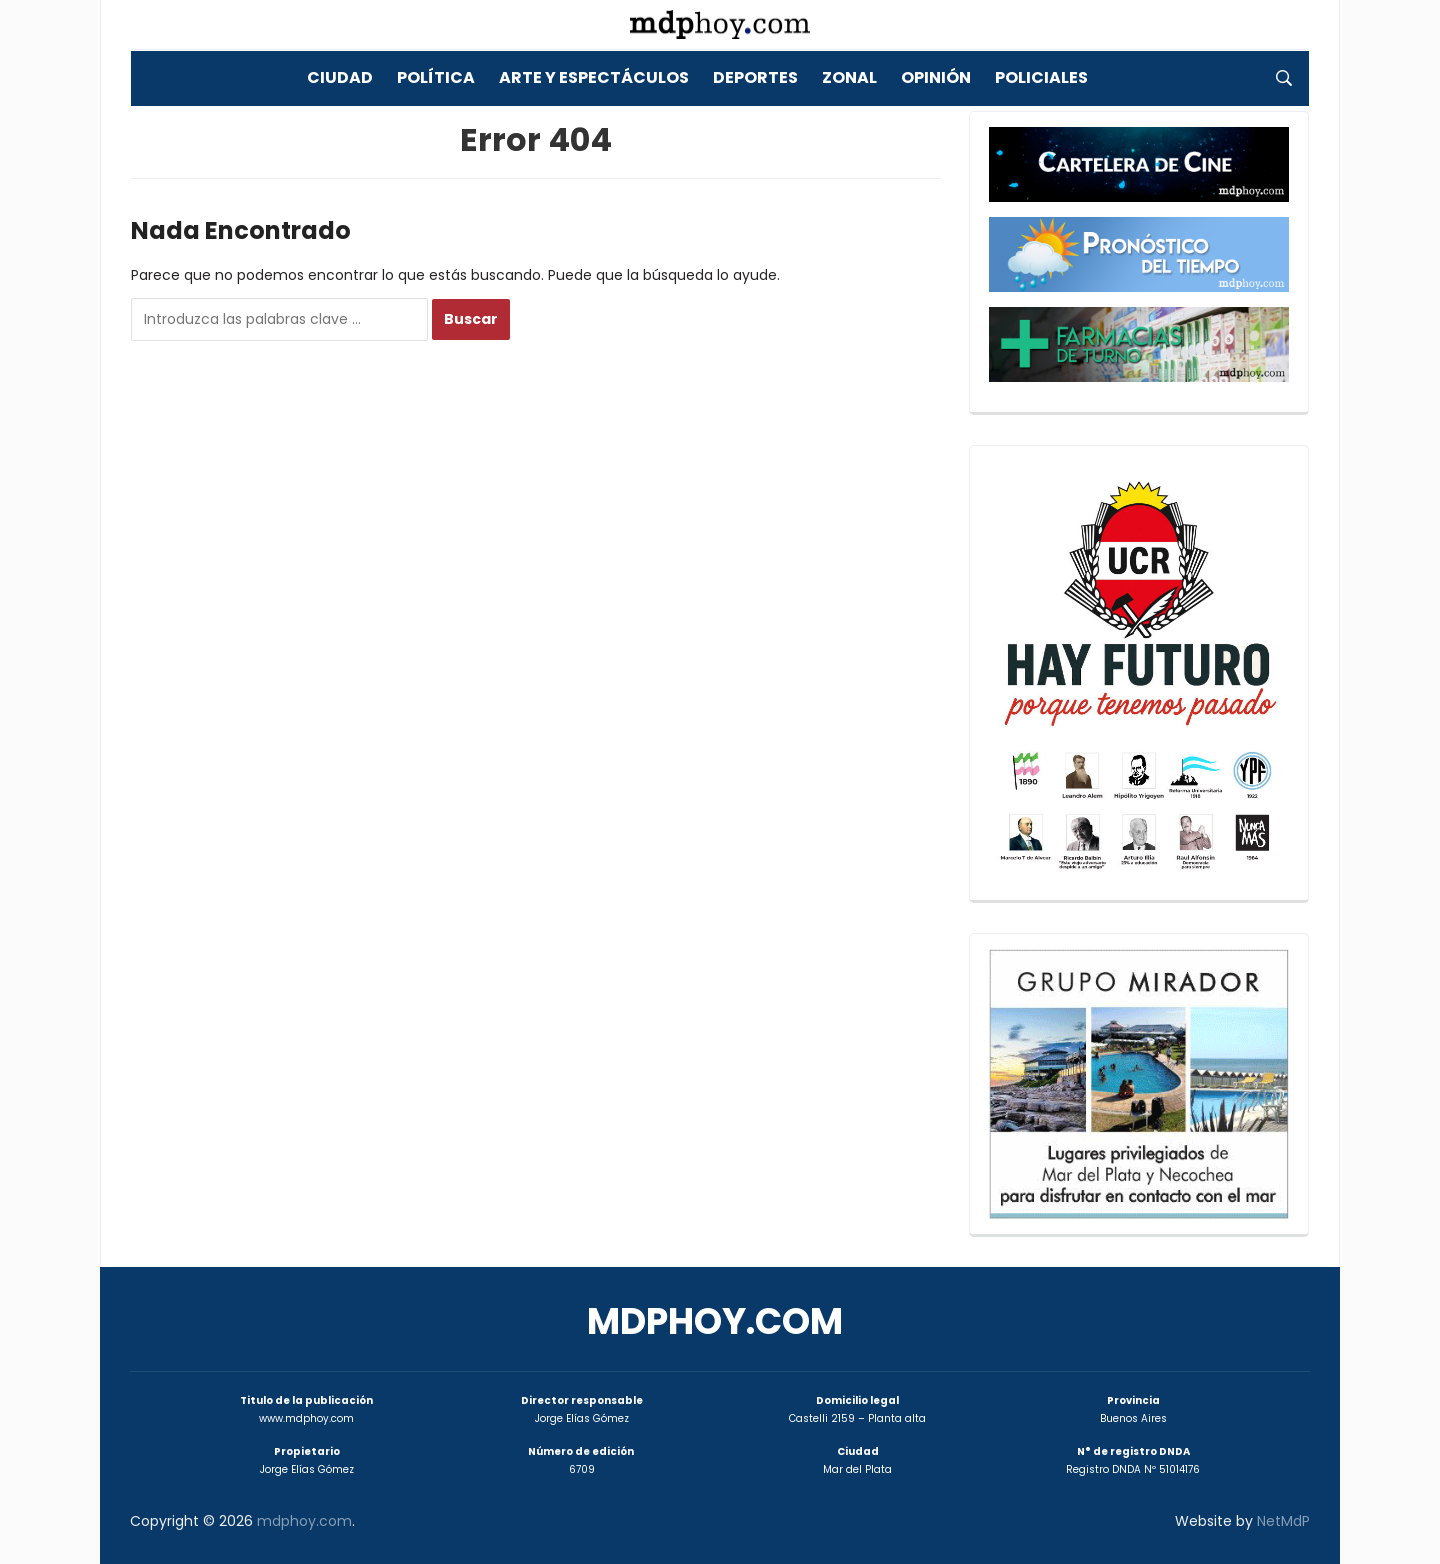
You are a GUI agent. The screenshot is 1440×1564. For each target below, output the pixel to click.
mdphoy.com (715, 1321)
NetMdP (1283, 1521)
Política (436, 77)
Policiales (1041, 77)
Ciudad (340, 77)
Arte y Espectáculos (594, 77)
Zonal (849, 77)
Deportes (755, 77)
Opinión (936, 77)
